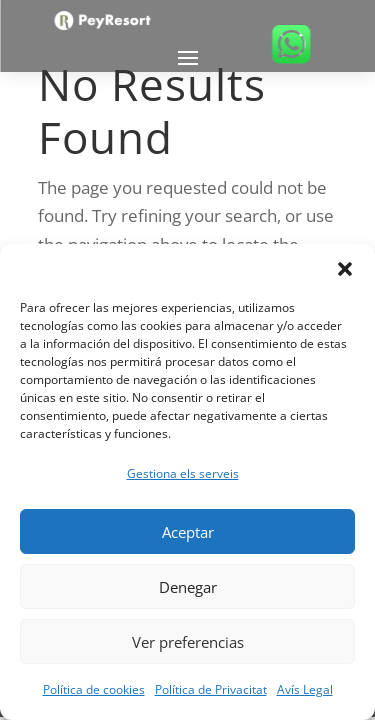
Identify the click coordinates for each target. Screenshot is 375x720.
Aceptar (188, 532)
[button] (345, 269)
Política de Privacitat (211, 689)
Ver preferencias (188, 642)
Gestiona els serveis (183, 473)
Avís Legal (305, 689)
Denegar (188, 587)
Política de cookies (94, 689)
